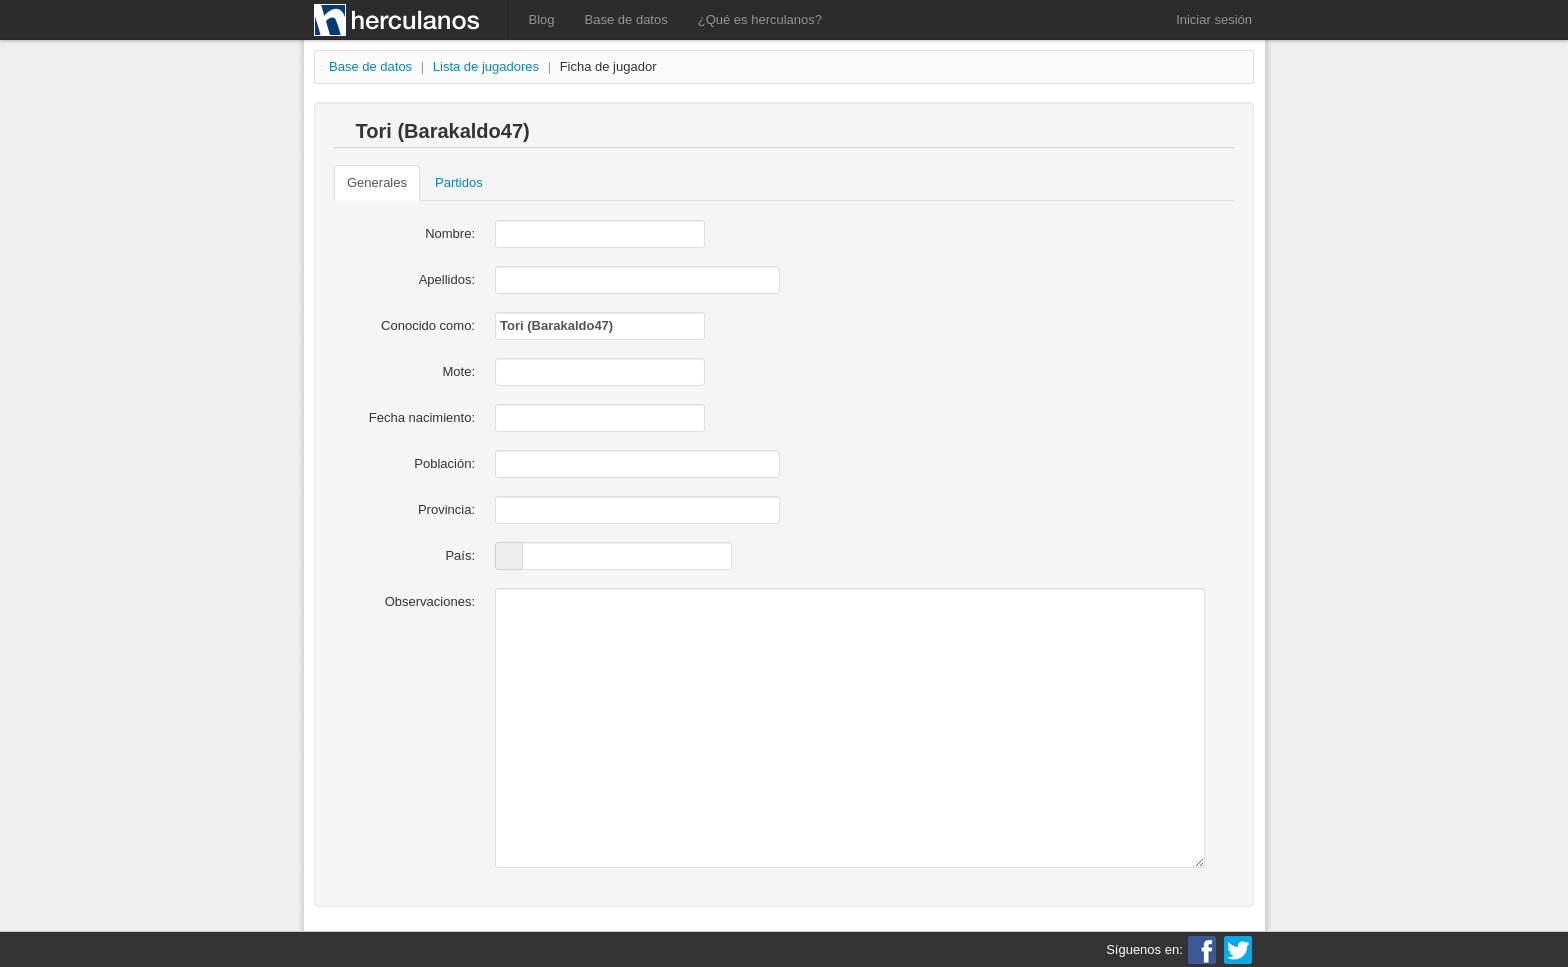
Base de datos (626, 19)
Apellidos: (447, 279)
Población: (444, 463)
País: (460, 555)
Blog (542, 19)
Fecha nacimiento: (422, 417)
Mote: (458, 371)
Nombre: (450, 233)
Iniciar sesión (1214, 19)
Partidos (459, 182)
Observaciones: (430, 601)
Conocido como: (428, 325)
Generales (377, 182)
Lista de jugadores (486, 66)
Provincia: (446, 509)
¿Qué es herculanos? (760, 19)
